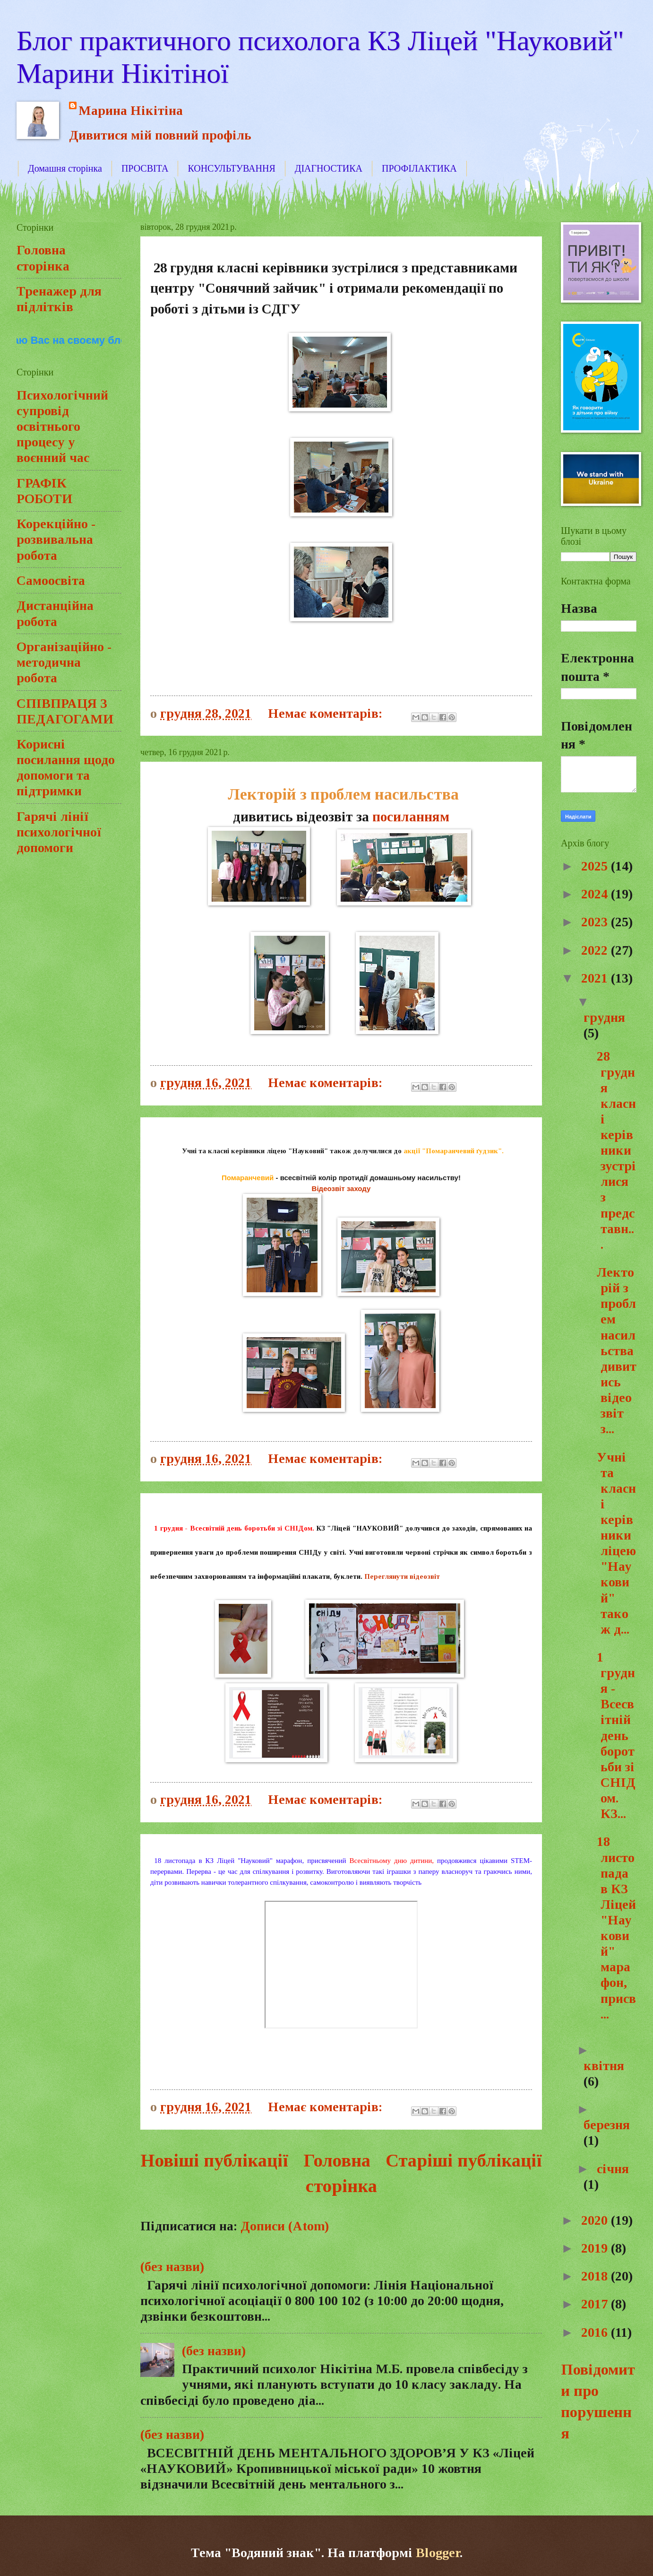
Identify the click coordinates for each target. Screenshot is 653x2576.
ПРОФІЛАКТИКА (419, 168)
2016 (596, 2332)
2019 (596, 2248)
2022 (596, 950)
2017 (596, 2304)
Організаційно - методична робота (64, 662)
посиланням (410, 816)
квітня (604, 2065)
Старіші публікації (464, 2160)
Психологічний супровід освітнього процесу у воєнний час (62, 426)
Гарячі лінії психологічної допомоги (59, 832)
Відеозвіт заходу (341, 1188)
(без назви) (172, 2266)
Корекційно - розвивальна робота (56, 539)
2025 (596, 866)
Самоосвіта (51, 580)
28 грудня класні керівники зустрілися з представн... (614, 1150)
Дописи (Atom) (285, 2226)
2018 (596, 2276)
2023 (596, 921)
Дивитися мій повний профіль (160, 135)
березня (607, 2124)
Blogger (438, 2552)
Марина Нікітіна (130, 110)
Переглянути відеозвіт (402, 1576)
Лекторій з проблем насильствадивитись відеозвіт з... (614, 1350)
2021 (596, 978)
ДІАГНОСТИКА (328, 168)
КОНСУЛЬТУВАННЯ (231, 168)
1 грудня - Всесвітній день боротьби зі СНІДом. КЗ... (614, 1735)
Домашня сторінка (65, 168)
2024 (596, 894)
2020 (596, 2220)
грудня (604, 1017)
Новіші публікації (214, 2160)
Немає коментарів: (327, 713)
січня (613, 2168)
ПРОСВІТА (145, 168)
